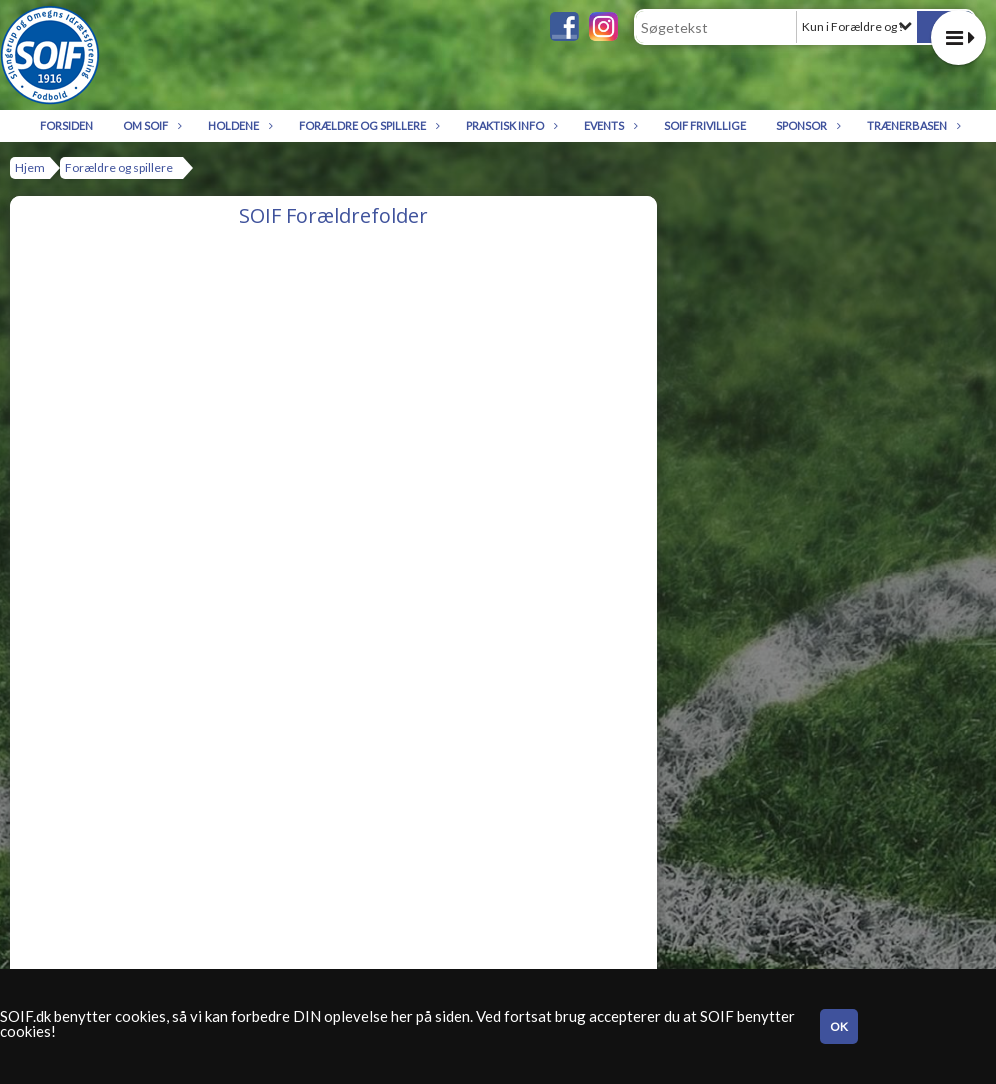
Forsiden (66, 125)
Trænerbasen (912, 125)
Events (609, 125)
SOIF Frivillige (705, 125)
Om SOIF (150, 125)
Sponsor (806, 125)
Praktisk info (510, 125)
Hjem (30, 167)
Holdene (238, 125)
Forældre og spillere (367, 125)
